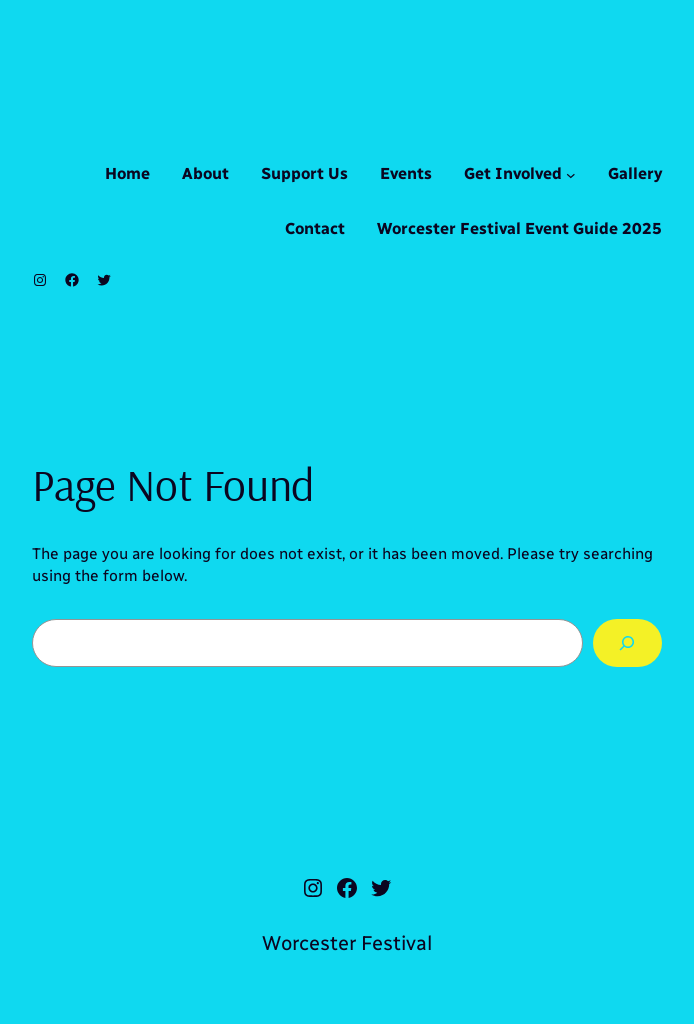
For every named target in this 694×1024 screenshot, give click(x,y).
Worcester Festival (347, 943)
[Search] (627, 643)
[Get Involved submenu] (571, 175)
